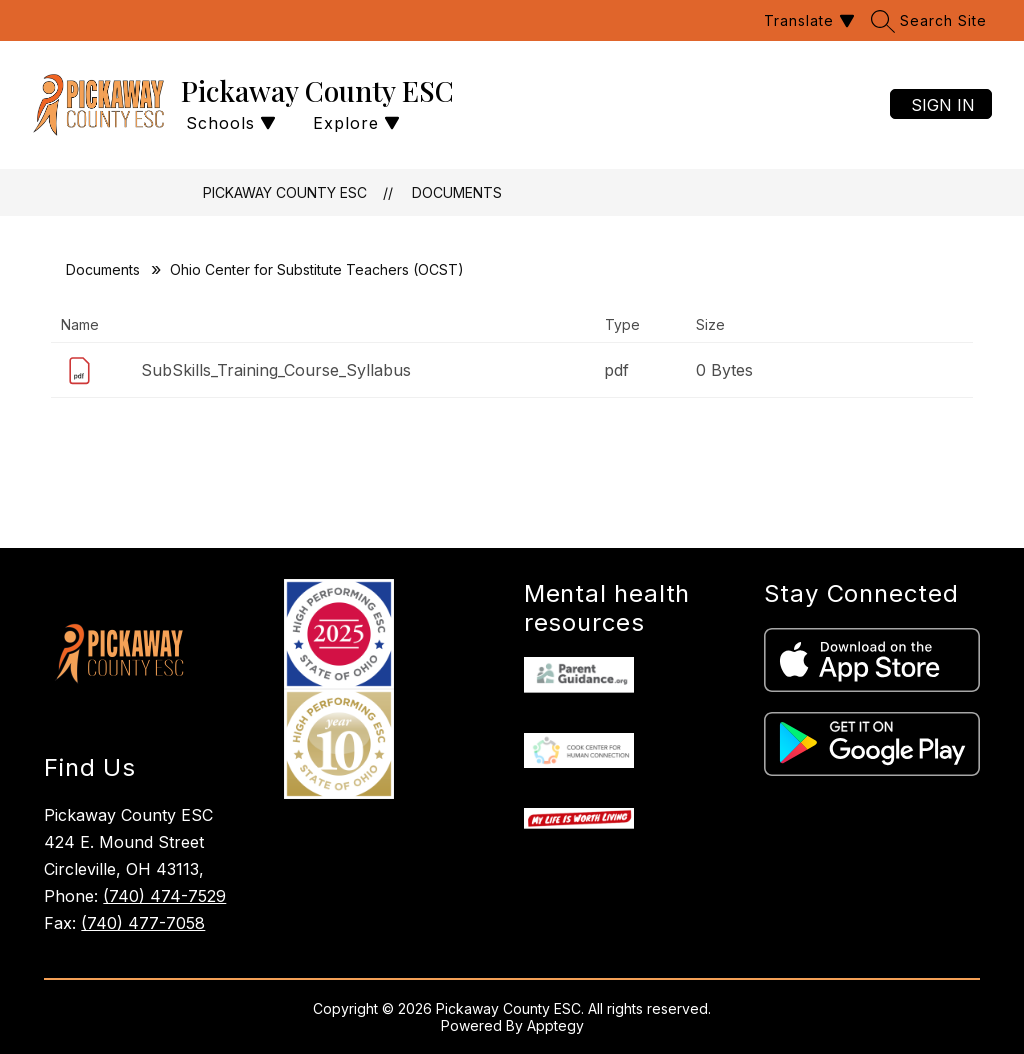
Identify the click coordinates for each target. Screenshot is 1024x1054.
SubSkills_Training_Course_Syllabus (276, 370)
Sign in (943, 105)
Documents (457, 192)
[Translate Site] (807, 20)
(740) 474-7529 (164, 896)
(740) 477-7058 (143, 923)
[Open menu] (354, 123)
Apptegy (555, 1025)
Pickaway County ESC (285, 192)
